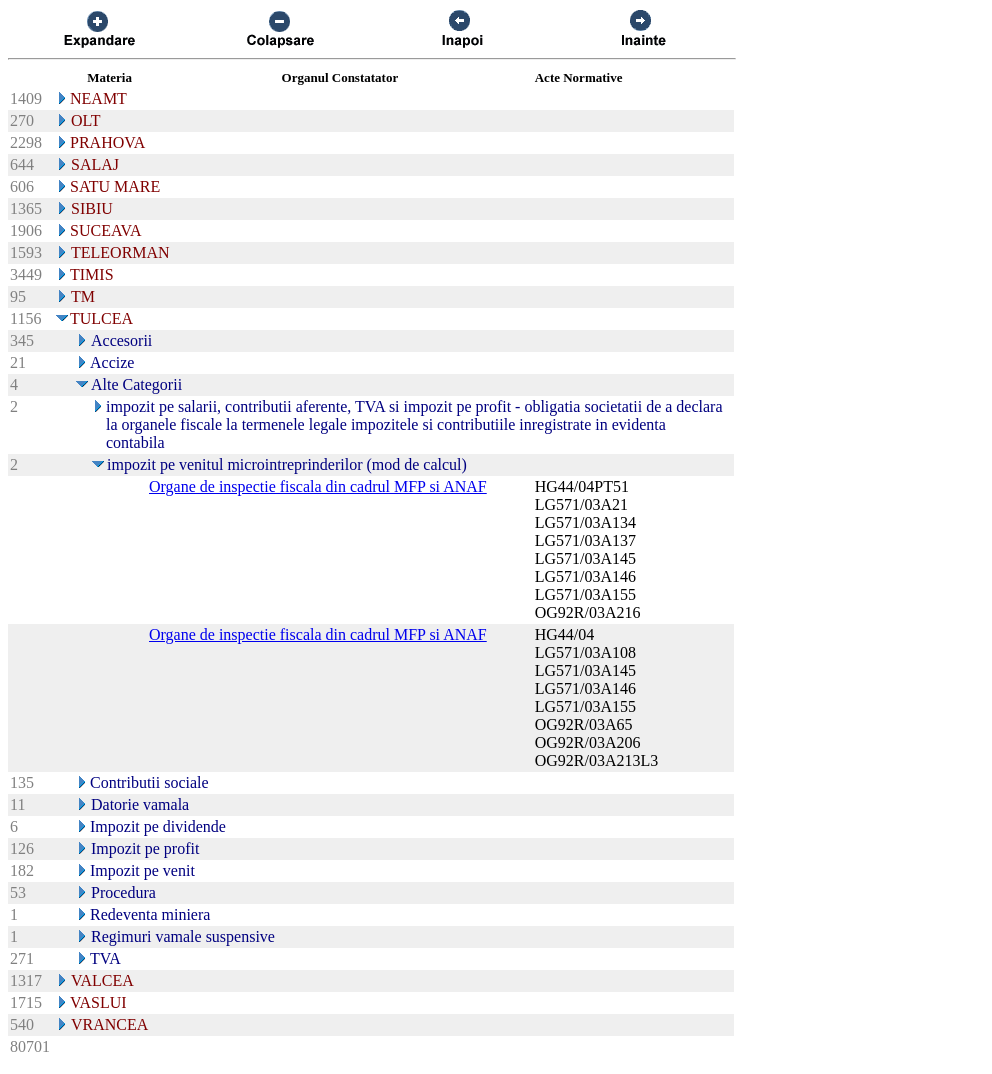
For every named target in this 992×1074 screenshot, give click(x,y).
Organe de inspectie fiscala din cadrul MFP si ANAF (318, 486)
